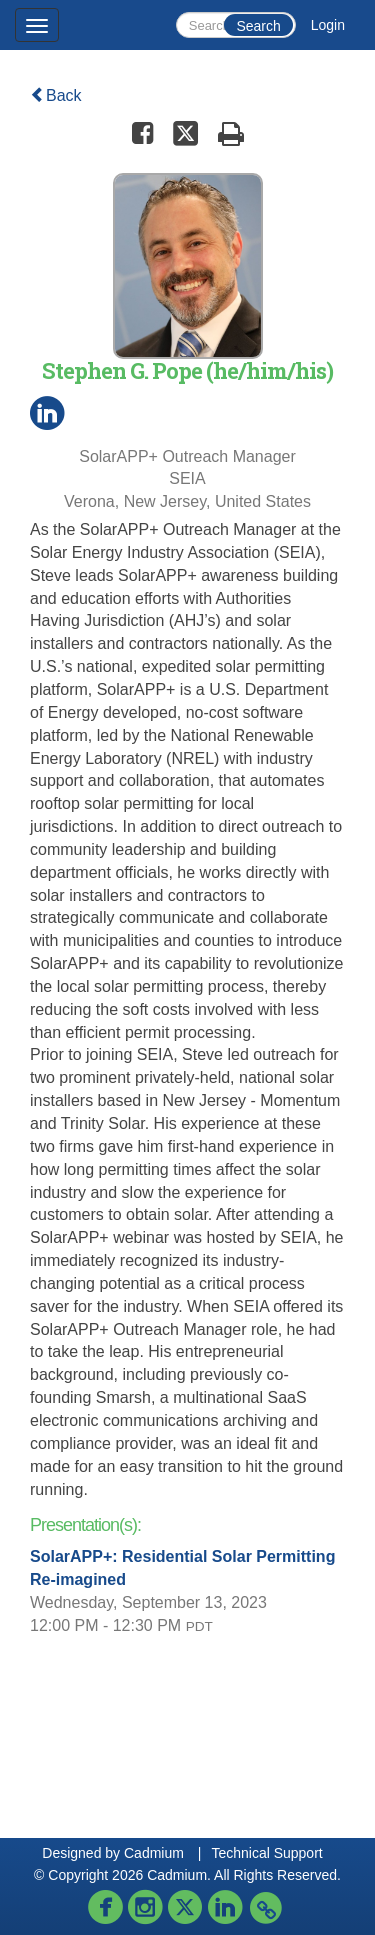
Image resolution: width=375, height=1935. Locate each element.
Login (328, 25)
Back (56, 95)
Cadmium (154, 1853)
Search (258, 26)
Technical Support (266, 1853)
